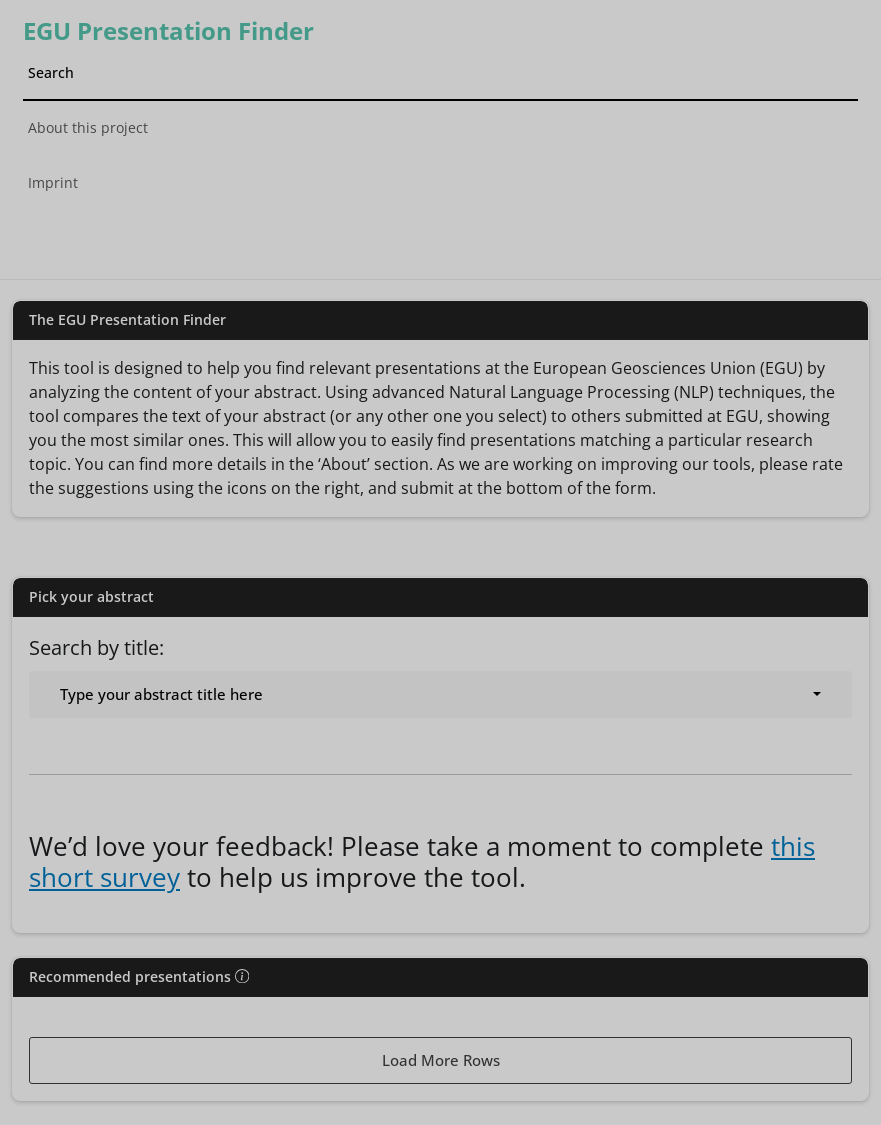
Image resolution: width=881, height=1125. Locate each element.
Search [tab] (51, 72)
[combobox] (440, 694)
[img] (242, 976)
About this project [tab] (88, 127)
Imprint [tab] (53, 182)
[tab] (441, 232)
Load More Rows (441, 1060)
